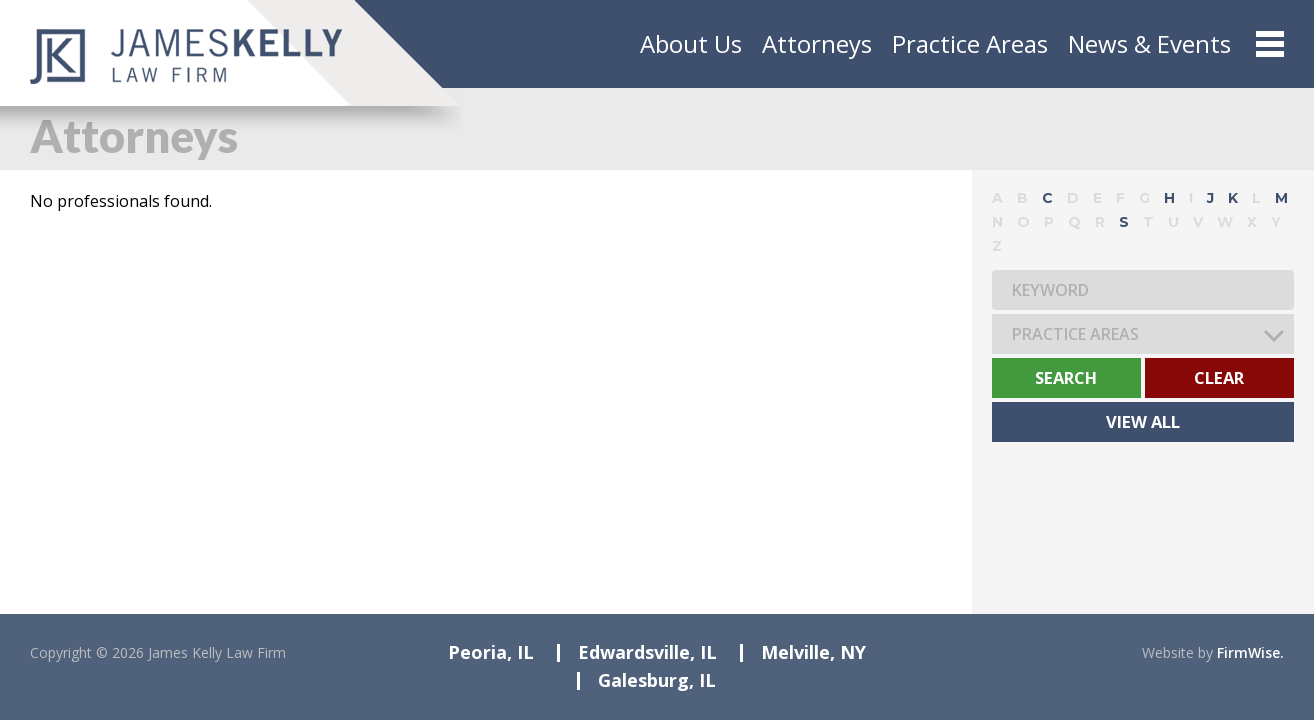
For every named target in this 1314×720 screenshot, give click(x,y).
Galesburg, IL (657, 680)
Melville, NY (813, 652)
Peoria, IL (491, 652)
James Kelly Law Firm (217, 652)
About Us (691, 44)
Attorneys (817, 44)
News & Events (1149, 44)
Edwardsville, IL (647, 652)
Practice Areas (970, 44)
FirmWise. (1250, 652)
